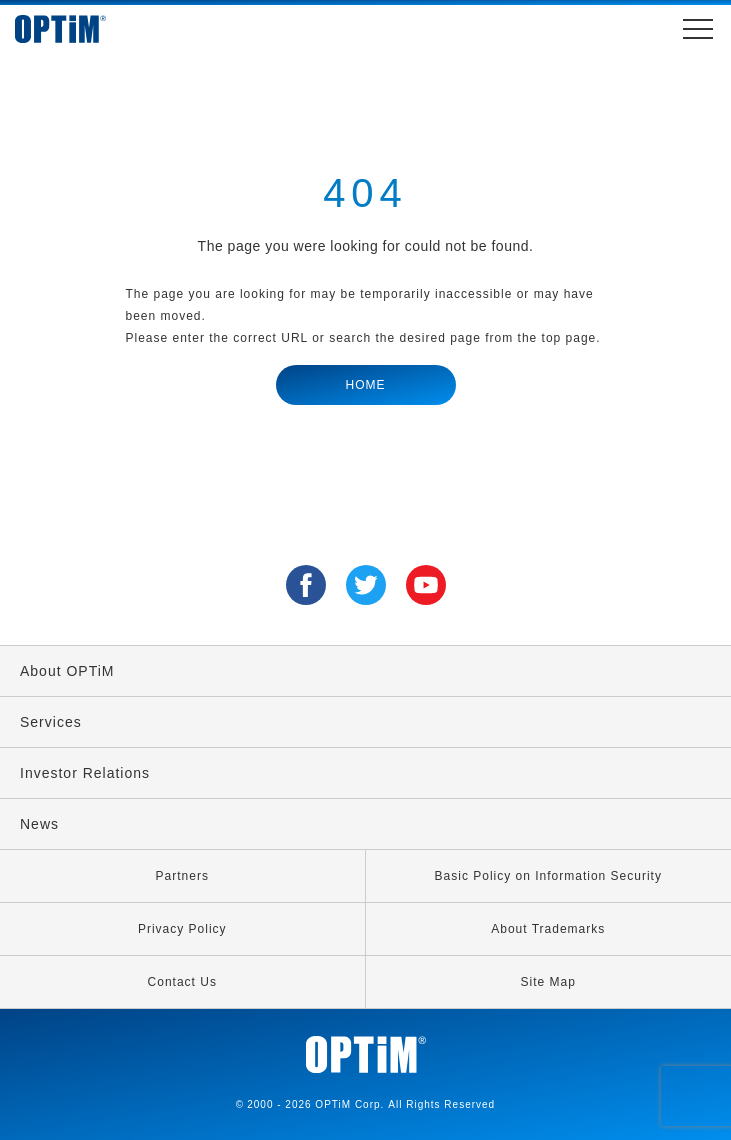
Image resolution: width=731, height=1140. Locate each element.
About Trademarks (548, 929)
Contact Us (182, 982)
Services (51, 722)
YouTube (426, 585)
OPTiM (80, 29)
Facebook (306, 585)
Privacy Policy (182, 929)
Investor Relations (85, 773)
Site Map (548, 982)
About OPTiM (67, 671)
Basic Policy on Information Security (548, 876)
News (39, 824)
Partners (182, 876)
